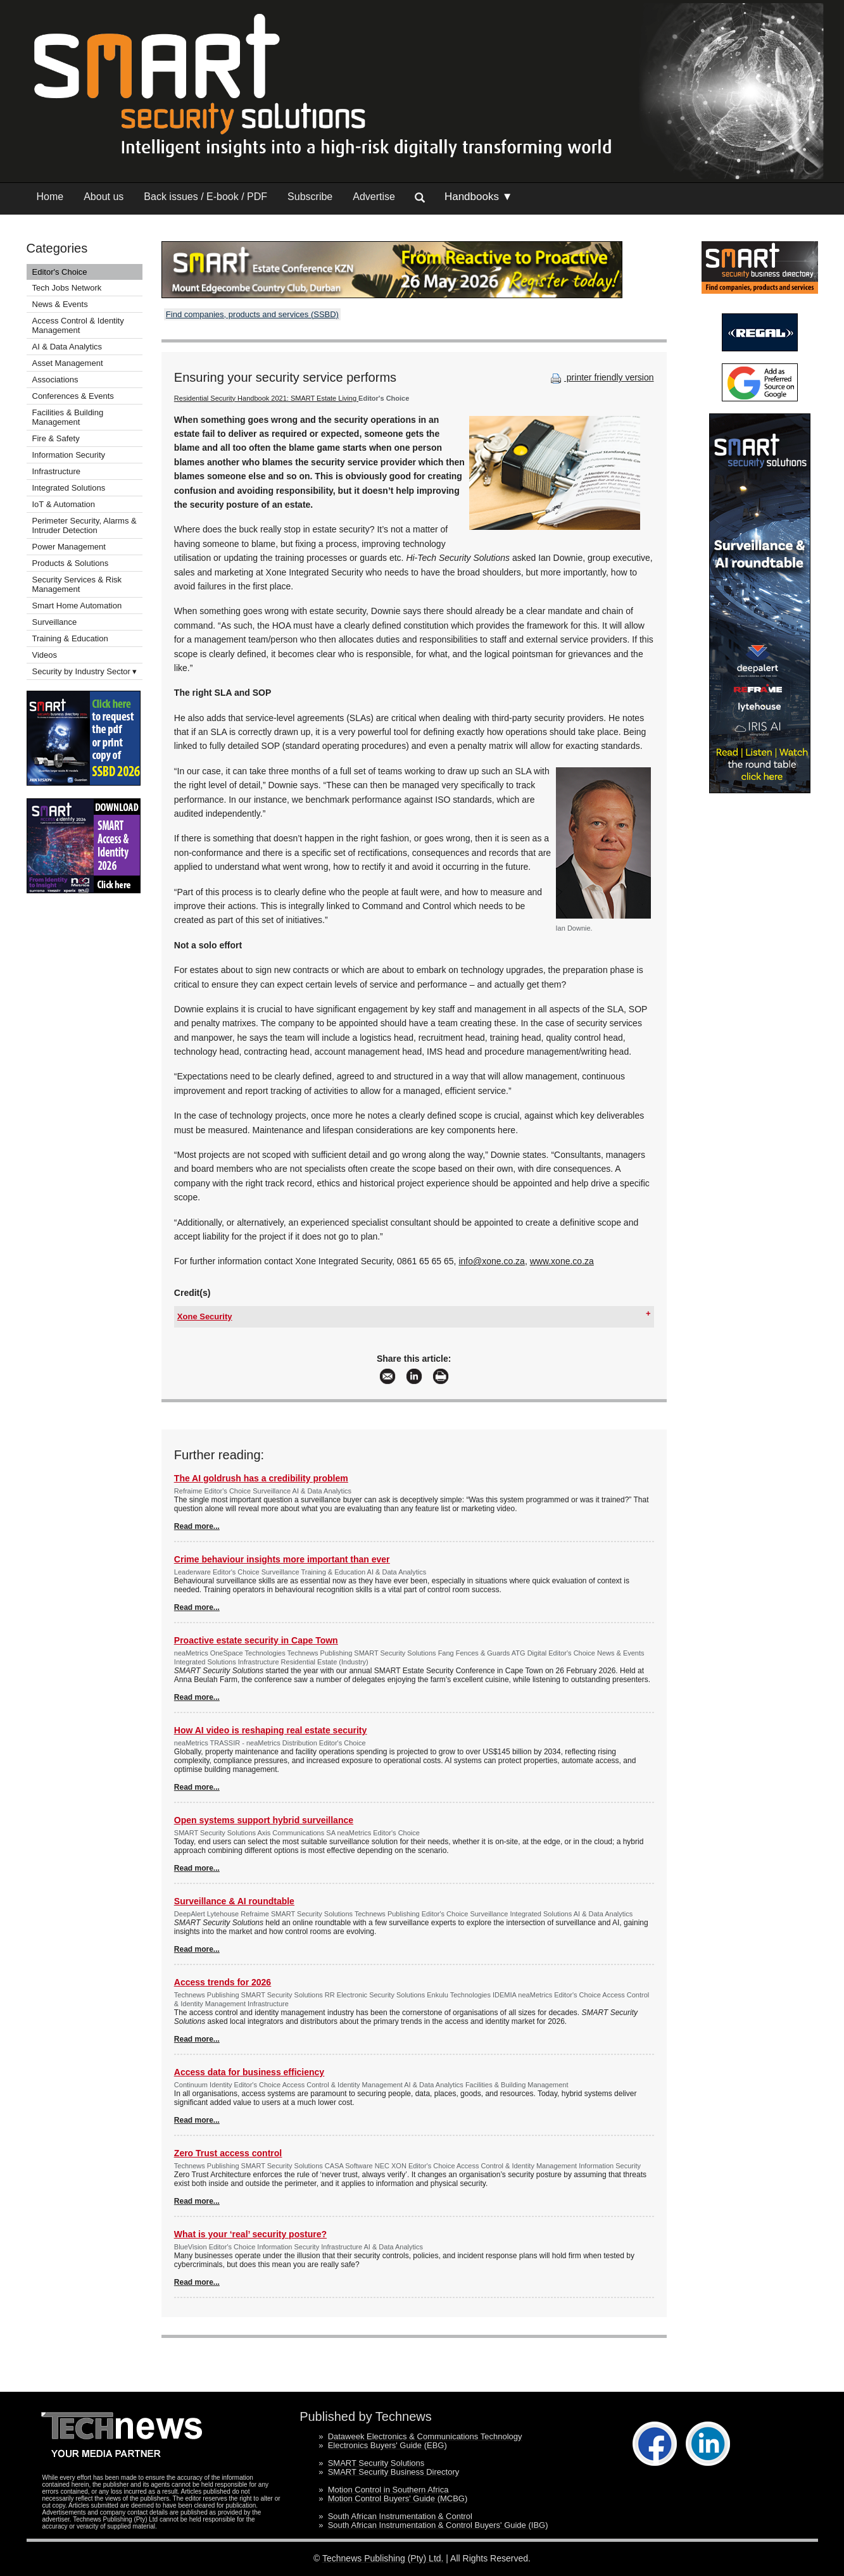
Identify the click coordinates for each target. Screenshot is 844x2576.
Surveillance (54, 622)
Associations (55, 379)
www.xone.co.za (562, 1261)
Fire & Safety (56, 438)
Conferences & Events (73, 396)
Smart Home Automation (78, 605)
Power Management (69, 546)
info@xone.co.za (491, 1261)
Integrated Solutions (69, 488)
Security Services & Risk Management (77, 584)
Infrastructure (56, 471)
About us (103, 196)
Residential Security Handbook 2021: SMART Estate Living (266, 398)
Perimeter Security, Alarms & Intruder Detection (84, 525)
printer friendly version (601, 377)
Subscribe (309, 196)
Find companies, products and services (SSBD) (252, 314)
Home (50, 196)
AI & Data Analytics (67, 346)
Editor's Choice (59, 272)
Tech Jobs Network (67, 287)
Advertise (374, 196)
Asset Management (67, 363)
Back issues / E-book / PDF (205, 196)
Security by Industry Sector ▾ (84, 671)
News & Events (60, 304)
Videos (45, 655)
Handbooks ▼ (478, 197)
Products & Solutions (70, 563)
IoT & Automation (64, 504)
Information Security (69, 455)
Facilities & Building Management (68, 417)
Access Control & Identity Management (78, 325)
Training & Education (70, 638)
